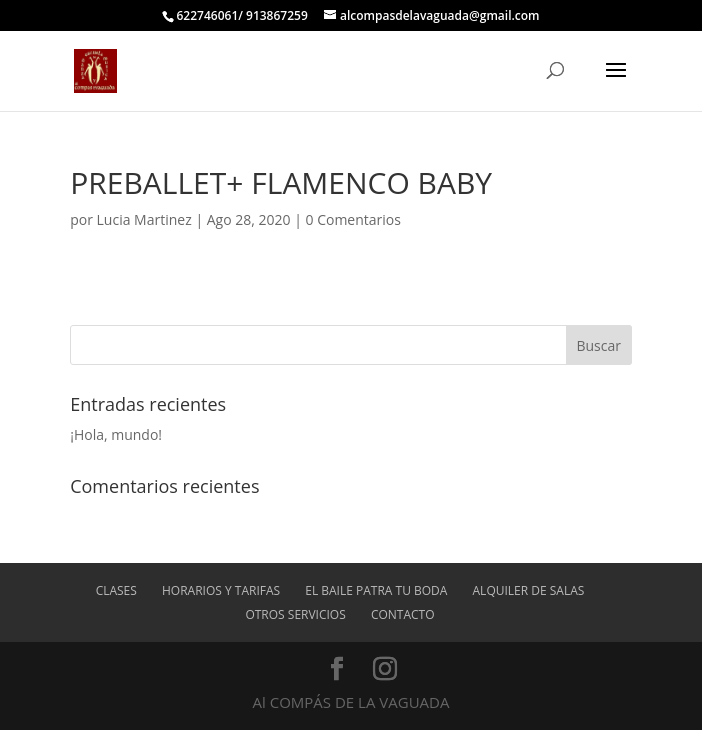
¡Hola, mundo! (116, 434)
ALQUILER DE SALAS (529, 590)
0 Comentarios (353, 219)
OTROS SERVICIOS (295, 614)
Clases (116, 590)
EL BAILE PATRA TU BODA (376, 590)
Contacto (403, 614)
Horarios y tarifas (221, 590)
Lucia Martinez (144, 219)
